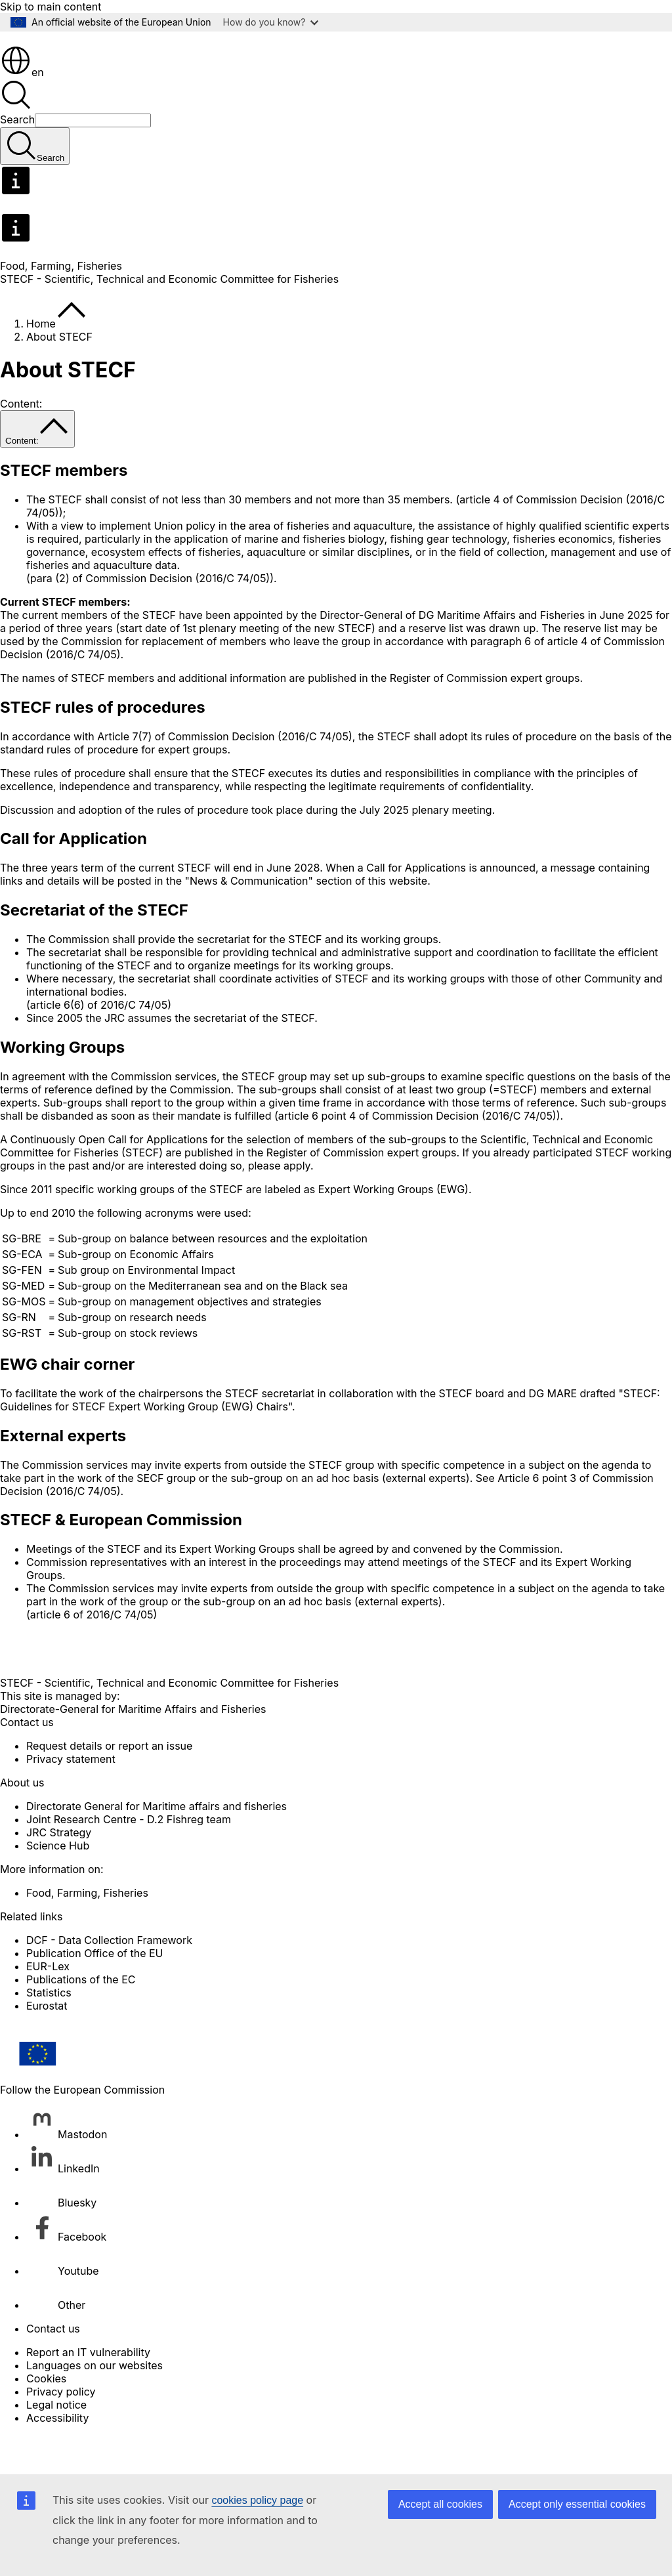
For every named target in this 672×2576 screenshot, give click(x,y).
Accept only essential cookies (577, 2504)
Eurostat (46, 2042)
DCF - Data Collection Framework (109, 1976)
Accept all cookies (440, 2504)
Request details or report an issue (109, 1782)
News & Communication (249, 917)
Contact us (53, 2365)
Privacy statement (71, 1795)
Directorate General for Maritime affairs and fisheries (156, 1842)
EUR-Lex (48, 2003)
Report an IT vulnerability (88, 2389)
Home (41, 360)
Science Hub (57, 1882)
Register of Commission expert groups (485, 714)
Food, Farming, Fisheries (61, 302)
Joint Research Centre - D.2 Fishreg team (128, 1856)
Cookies (46, 2415)
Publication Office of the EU (94, 1989)
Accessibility (57, 2454)
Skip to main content (51, 6)
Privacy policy (60, 2428)
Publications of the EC (80, 2016)
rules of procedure (203, 846)
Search (17, 156)
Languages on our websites (94, 2402)
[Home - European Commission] (95, 74)
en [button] (22, 109)
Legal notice (56, 2441)
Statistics (49, 2029)
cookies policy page (257, 2500)
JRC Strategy (58, 1869)
